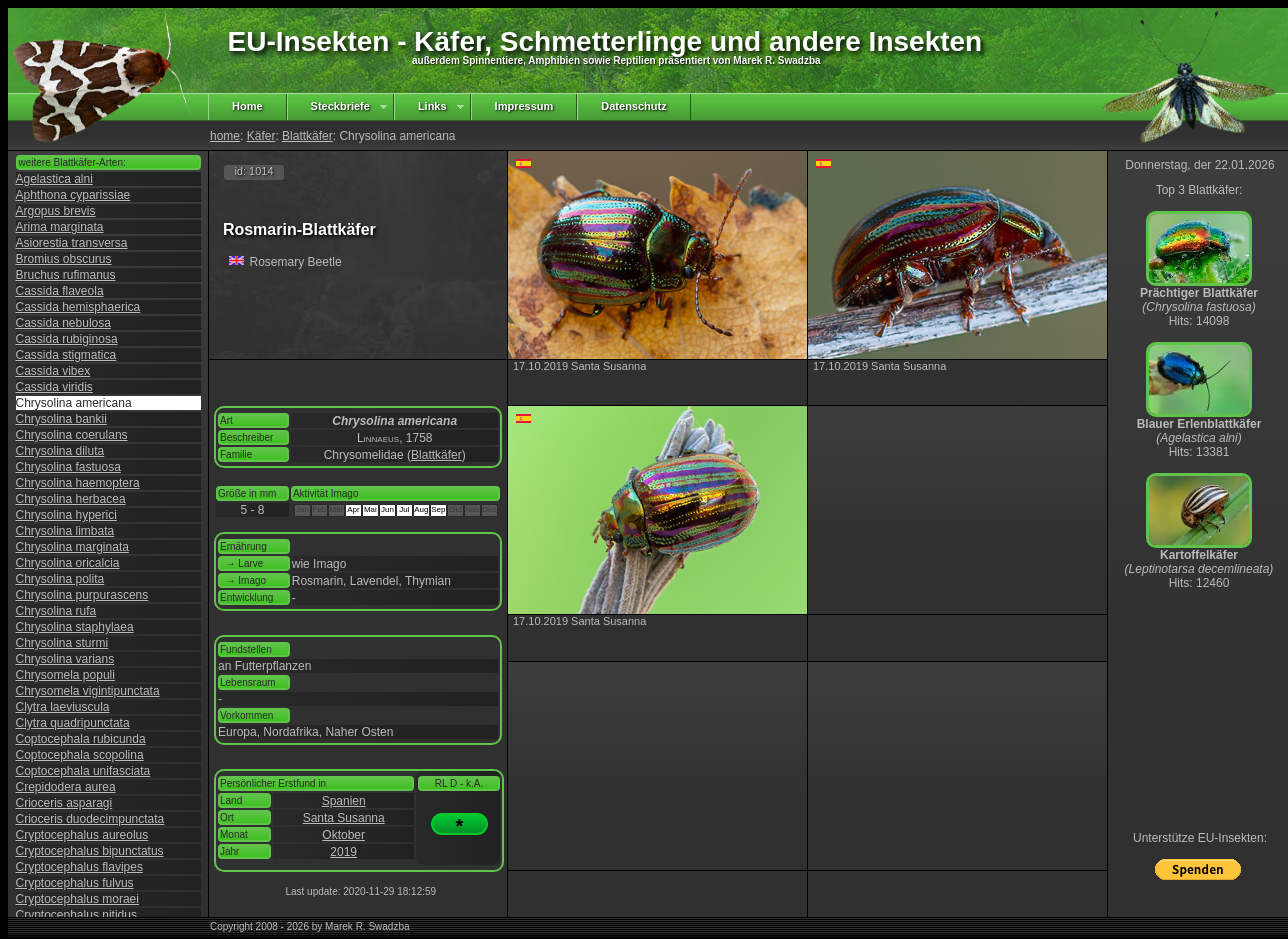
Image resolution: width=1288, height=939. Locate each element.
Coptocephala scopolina (80, 755)
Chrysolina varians (65, 659)
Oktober (343, 835)
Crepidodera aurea (66, 787)
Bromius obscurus (64, 259)
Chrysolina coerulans (72, 435)
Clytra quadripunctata (73, 723)
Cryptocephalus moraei (77, 899)
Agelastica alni (54, 179)
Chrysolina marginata (72, 547)
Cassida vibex (53, 371)
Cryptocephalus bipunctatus (90, 851)
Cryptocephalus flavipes (79, 867)
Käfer (261, 136)
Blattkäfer (307, 136)
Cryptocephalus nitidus (76, 915)
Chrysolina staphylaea (75, 627)
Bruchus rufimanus (66, 275)
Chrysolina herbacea (71, 499)
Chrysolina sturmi (62, 643)
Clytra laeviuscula (63, 707)
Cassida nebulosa (63, 323)
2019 (343, 852)
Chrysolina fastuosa (68, 467)
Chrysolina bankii (61, 419)
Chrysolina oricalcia (68, 563)
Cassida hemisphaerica (78, 307)
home (225, 136)
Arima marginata (60, 227)
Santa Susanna (344, 818)
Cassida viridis (54, 387)
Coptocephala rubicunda (81, 739)
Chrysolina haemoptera (78, 483)
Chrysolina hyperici (66, 515)
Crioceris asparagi (64, 803)
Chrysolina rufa (56, 611)
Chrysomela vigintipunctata (88, 691)
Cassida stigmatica (66, 355)
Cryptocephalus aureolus (82, 835)
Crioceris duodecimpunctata (90, 819)
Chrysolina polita (60, 579)
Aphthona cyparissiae (73, 195)
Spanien (344, 801)
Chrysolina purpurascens (82, 595)
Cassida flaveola (60, 291)
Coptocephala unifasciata (83, 771)
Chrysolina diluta (60, 451)
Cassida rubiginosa (67, 339)
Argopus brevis (56, 211)
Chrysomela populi (65, 675)
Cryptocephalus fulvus (75, 883)
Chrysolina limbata (65, 531)
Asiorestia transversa (72, 243)
